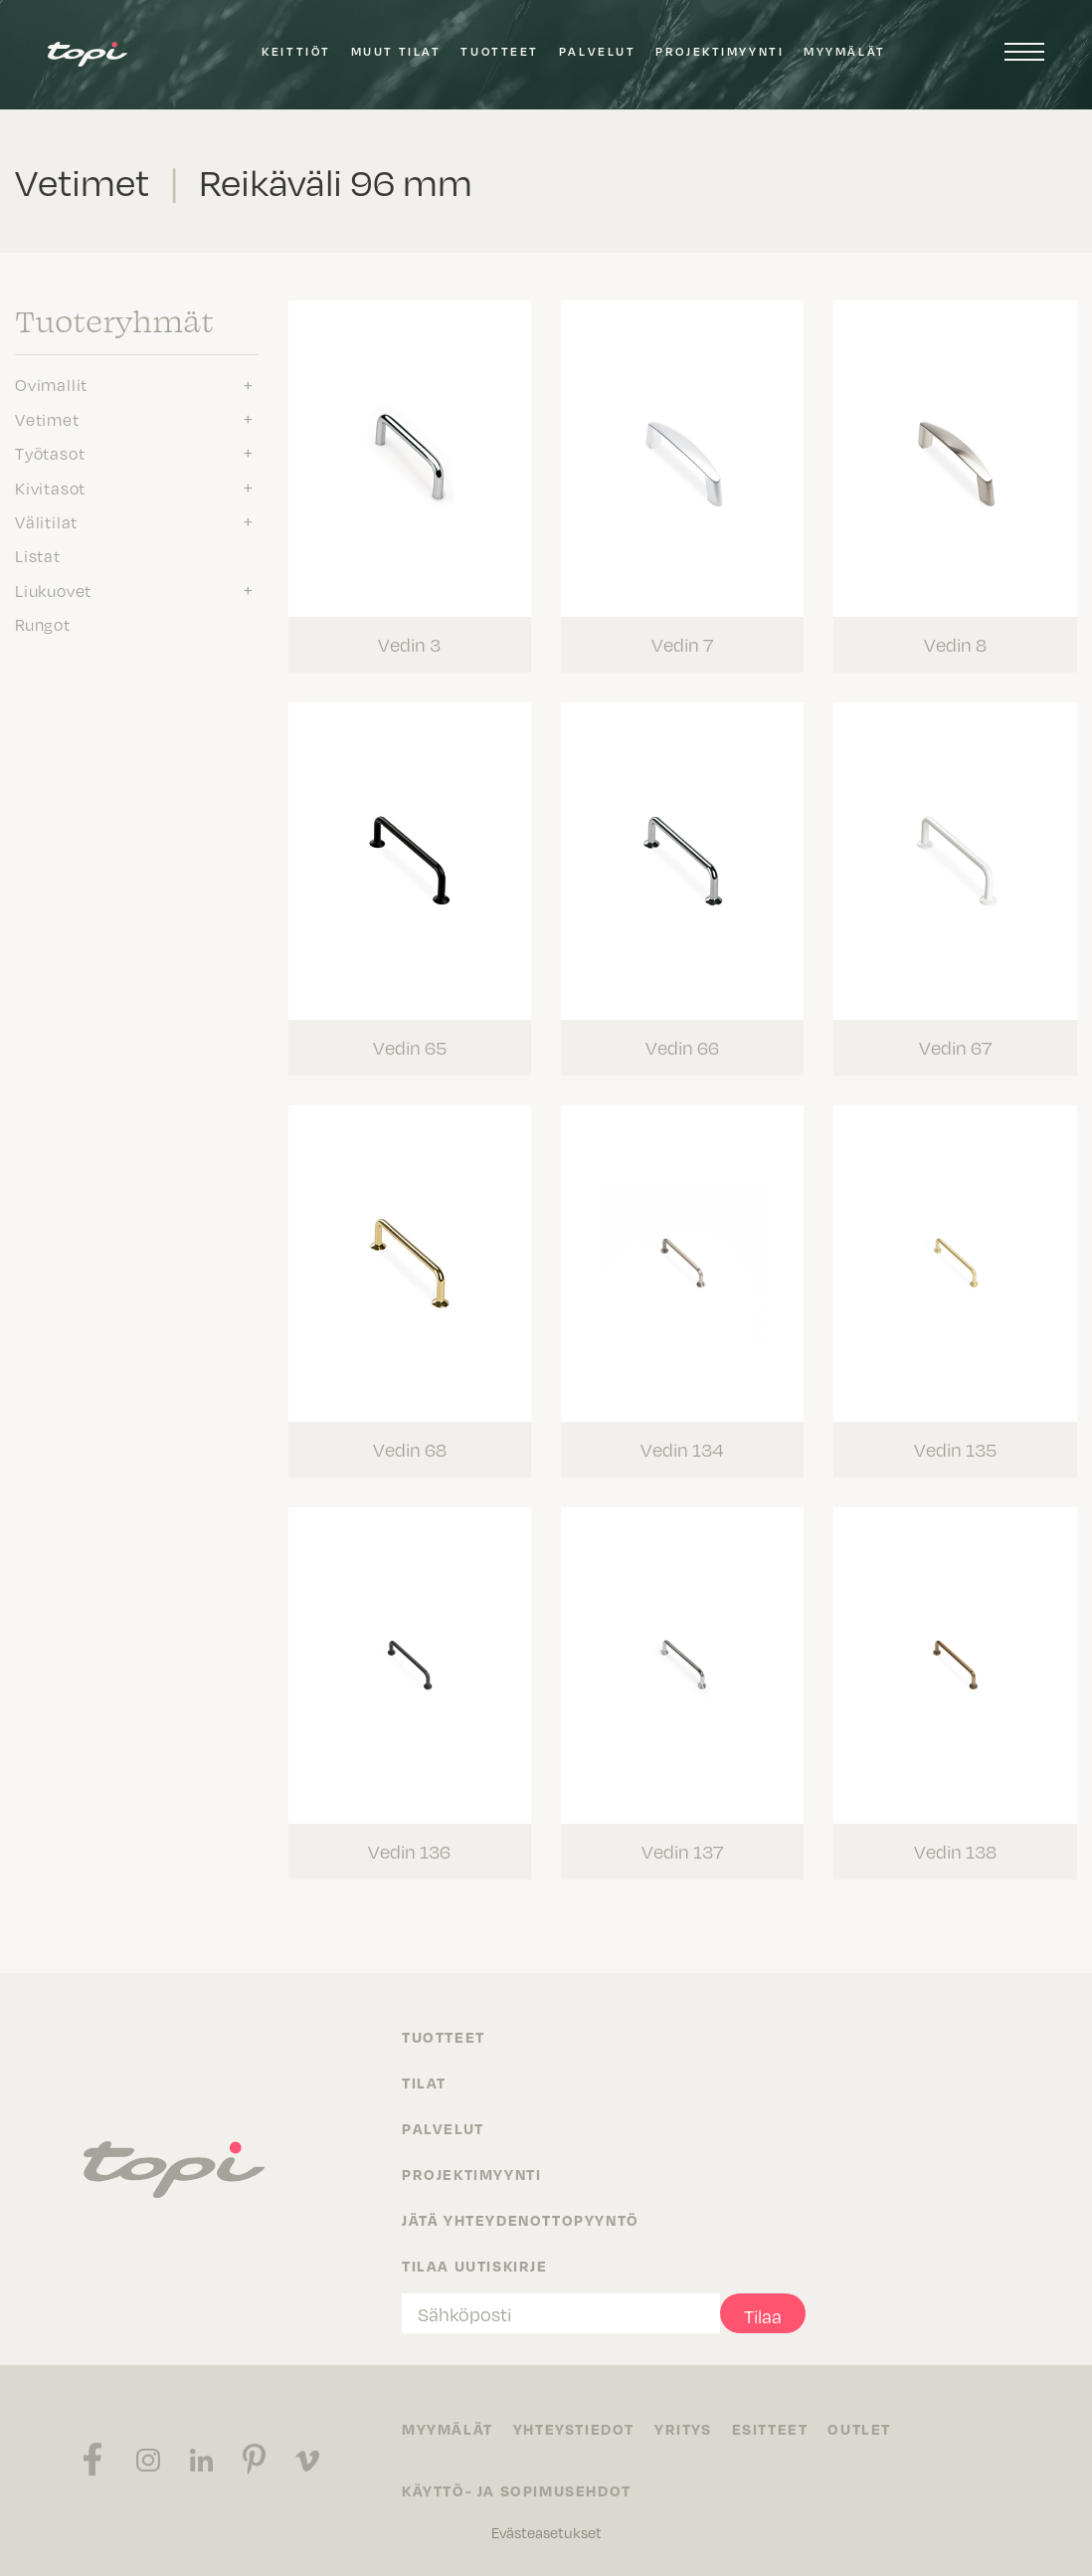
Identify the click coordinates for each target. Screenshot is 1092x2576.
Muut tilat (396, 51)
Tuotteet (499, 51)
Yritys (683, 2429)
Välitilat (46, 521)
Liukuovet (53, 590)
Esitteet (770, 2429)
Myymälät (844, 51)
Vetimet (47, 419)
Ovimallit (51, 384)
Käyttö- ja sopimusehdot (517, 2490)
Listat (38, 555)
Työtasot (50, 453)
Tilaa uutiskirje (475, 2266)
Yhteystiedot (574, 2429)
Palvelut (597, 51)
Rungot (43, 624)
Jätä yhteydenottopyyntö (520, 2220)
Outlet (859, 2429)
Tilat (424, 2082)
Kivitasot (50, 487)
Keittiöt (296, 51)
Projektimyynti (719, 51)
